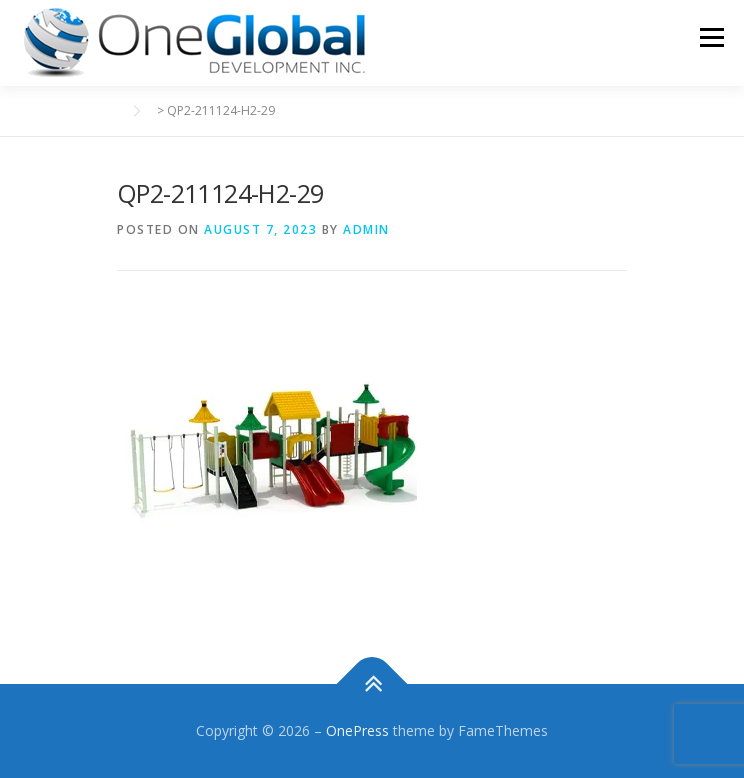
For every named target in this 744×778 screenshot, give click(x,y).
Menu (710, 37)
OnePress (357, 730)
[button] (194, 43)
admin (366, 229)
